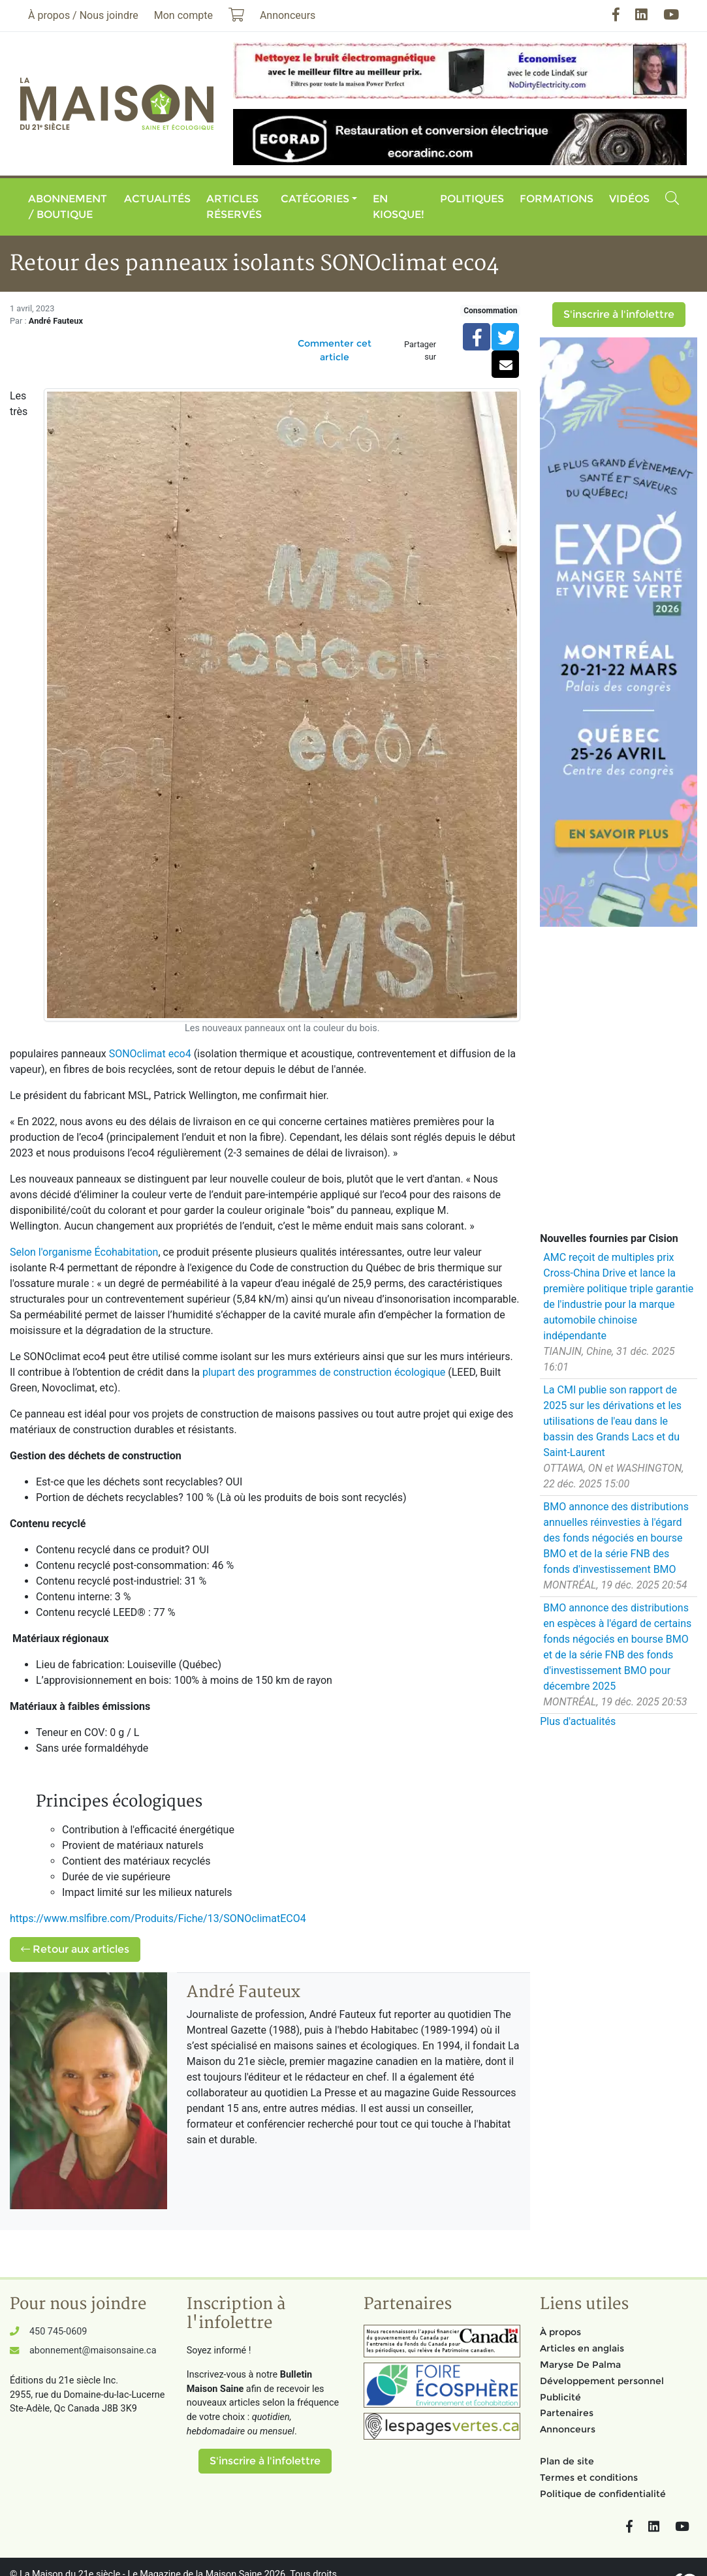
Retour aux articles (75, 1949)
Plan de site (567, 2461)
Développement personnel (602, 2381)
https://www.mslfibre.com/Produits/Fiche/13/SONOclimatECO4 (158, 1918)
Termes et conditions (589, 2477)
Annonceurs (567, 2429)
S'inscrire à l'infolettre (618, 314)
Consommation (490, 310)
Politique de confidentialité (603, 2494)
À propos (560, 2332)
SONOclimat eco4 (150, 1053)
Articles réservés (234, 207)
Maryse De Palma (580, 2364)
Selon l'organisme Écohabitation (84, 1252)
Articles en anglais (582, 2348)
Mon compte (183, 15)
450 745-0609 (58, 2331)
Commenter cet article (334, 350)
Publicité (560, 2397)
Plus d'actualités (578, 1721)
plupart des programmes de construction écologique (323, 1372)
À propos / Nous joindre (83, 15)
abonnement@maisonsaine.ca (92, 2350)
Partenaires (566, 2413)
